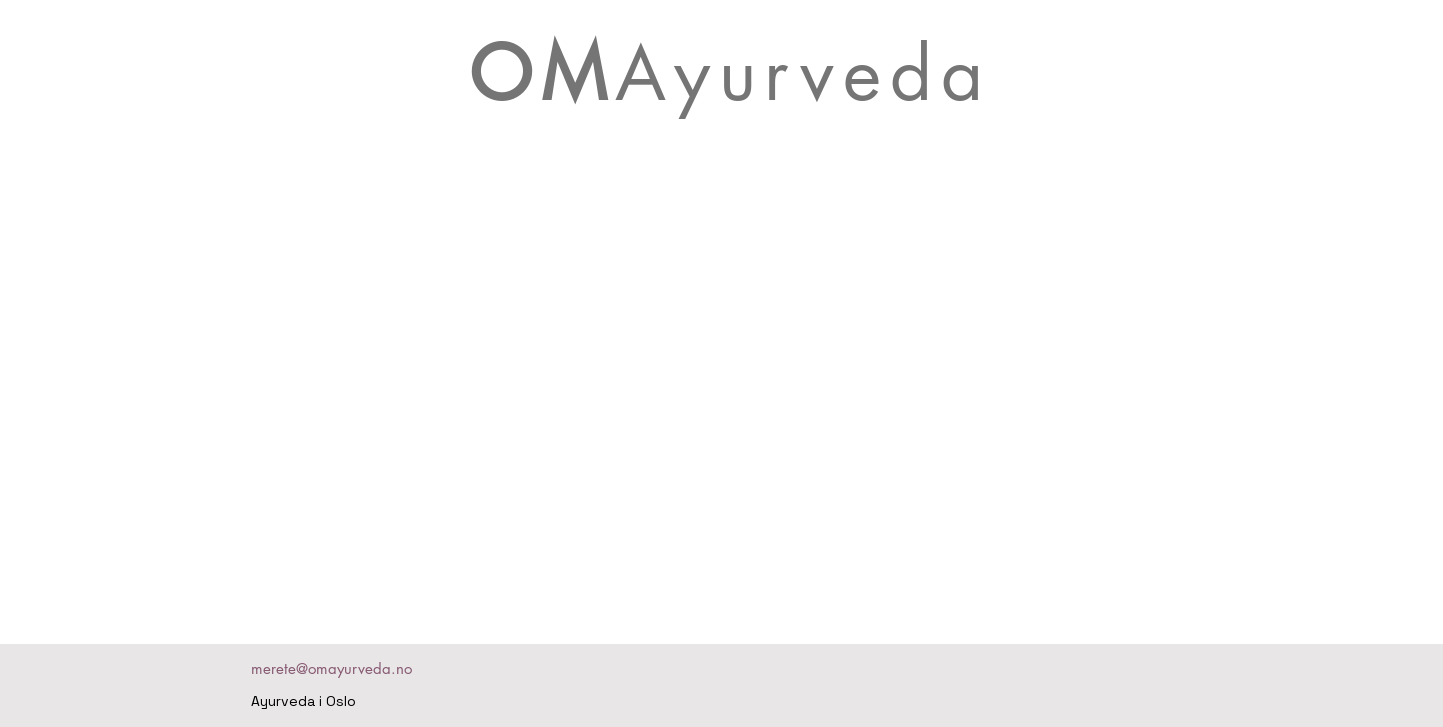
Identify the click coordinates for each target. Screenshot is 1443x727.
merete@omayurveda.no (331, 668)
